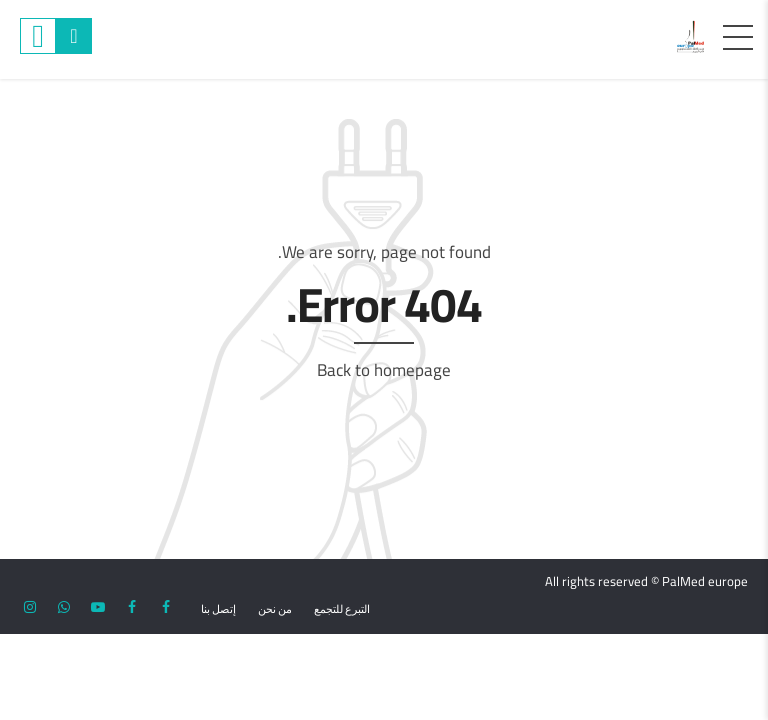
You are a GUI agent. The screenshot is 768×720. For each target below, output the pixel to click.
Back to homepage (384, 370)
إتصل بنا (218, 609)
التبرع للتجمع (342, 609)
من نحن (275, 609)
